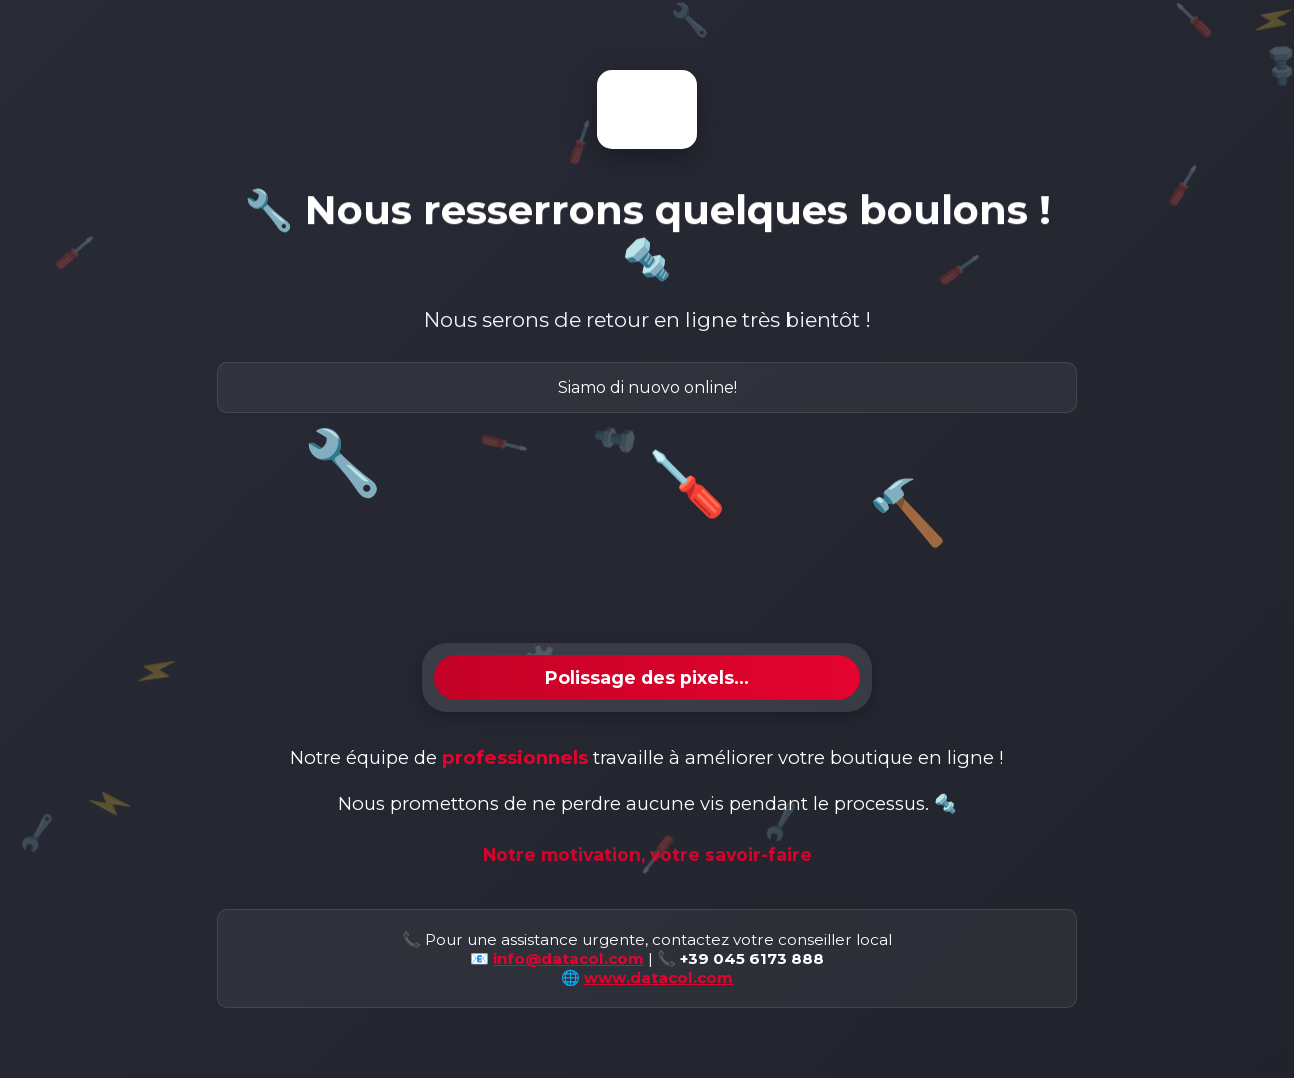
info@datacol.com (568, 958)
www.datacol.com (658, 977)
